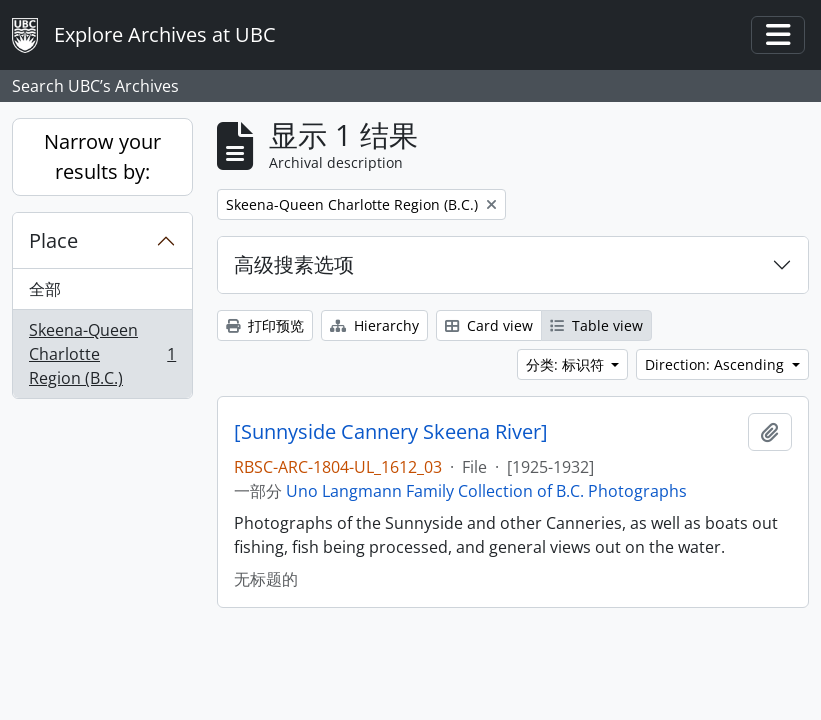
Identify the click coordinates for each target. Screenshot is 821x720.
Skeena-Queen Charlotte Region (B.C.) (102, 354)
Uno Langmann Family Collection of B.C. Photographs (486, 491)
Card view (489, 325)
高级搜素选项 (294, 264)
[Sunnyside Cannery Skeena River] (391, 432)
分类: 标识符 (567, 364)
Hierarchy (374, 325)
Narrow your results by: (102, 156)
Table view (596, 325)
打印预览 (265, 325)
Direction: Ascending (716, 364)
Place (53, 240)
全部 (45, 289)
